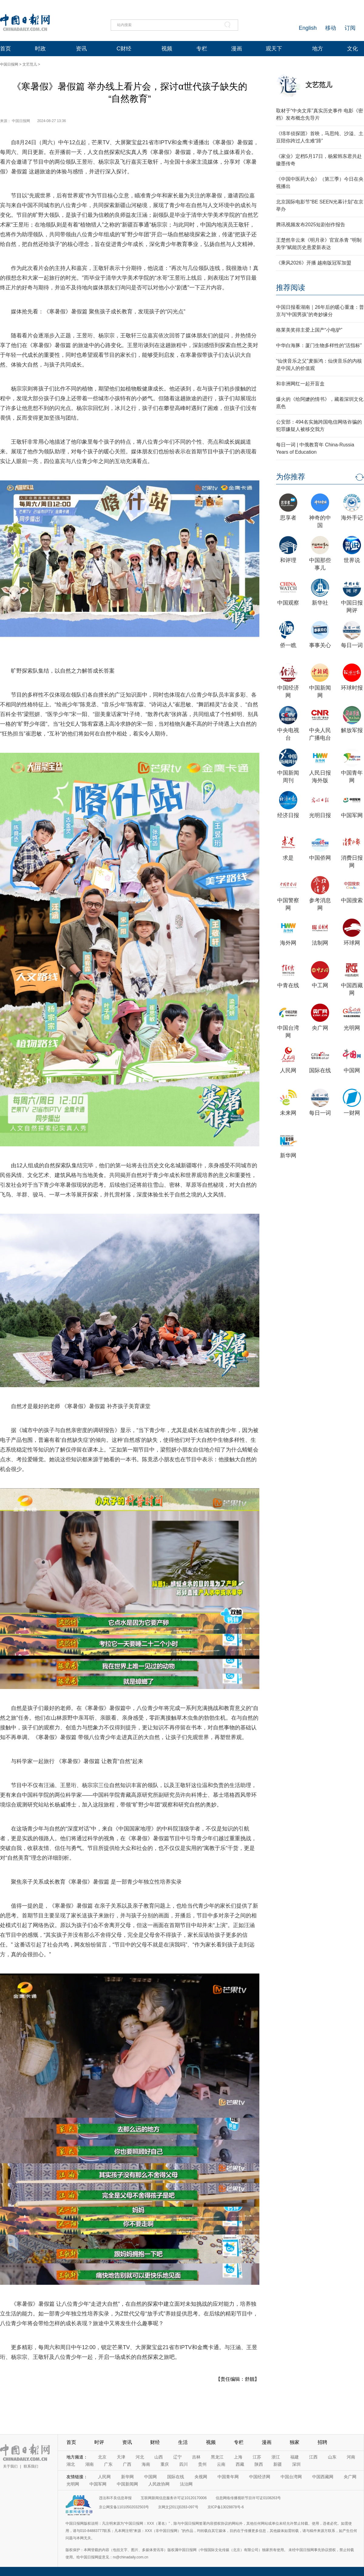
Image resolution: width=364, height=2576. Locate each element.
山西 (158, 2457)
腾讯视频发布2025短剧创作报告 (310, 224)
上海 (238, 2457)
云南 (221, 2464)
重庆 (164, 2464)
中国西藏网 (322, 2476)
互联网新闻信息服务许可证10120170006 (174, 2498)
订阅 (350, 28)
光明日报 (320, 815)
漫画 (236, 49)
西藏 (240, 2464)
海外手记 (352, 518)
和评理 (288, 560)
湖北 (70, 2464)
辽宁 (177, 2457)
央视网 (200, 2476)
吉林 (196, 2457)
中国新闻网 (127, 2484)
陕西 (258, 2464)
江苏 (257, 2457)
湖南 (89, 2464)
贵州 (202, 2464)
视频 (166, 49)
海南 (146, 2464)
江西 (313, 2457)
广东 (108, 2464)
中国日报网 (9, 64)
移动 (330, 28)
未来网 (288, 1113)
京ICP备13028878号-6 (225, 2507)
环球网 (352, 943)
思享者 (288, 518)
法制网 (320, 943)
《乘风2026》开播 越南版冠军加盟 (313, 262)
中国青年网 (228, 2476)
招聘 (322, 2442)
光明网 (352, 1028)
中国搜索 (352, 900)
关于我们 (10, 2466)
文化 (352, 49)
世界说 (352, 560)
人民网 (288, 1070)
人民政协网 (159, 2484)
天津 (121, 2457)
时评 (99, 2442)
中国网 (352, 1070)
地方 (317, 49)
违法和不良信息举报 (115, 2498)
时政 (40, 49)
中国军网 (352, 815)
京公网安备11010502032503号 (124, 2507)
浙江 (275, 2457)
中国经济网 (259, 2476)
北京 (102, 2457)
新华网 (288, 1155)
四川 (183, 2464)
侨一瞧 (288, 645)
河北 (140, 2457)
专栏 (201, 49)
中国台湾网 (291, 2476)
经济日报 (288, 815)
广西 (127, 2464)
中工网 (320, 985)
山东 (332, 2457)
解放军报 (352, 730)
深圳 (296, 2464)
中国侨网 (320, 858)
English (308, 28)
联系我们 (31, 2466)
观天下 (274, 49)
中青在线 (288, 985)
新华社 (320, 603)
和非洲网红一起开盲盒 (300, 383)
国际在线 (320, 1070)
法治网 (186, 2484)
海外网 (288, 943)
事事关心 (320, 645)
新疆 (277, 2464)
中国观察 (288, 603)
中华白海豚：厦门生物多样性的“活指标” (319, 345)
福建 (294, 2457)
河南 (351, 2457)
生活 (183, 2442)
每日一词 (352, 645)
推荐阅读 (290, 287)
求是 (288, 858)
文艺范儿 (29, 64)
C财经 (123, 49)
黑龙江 (217, 2457)
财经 (155, 2442)
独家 (294, 2442)
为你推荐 (290, 477)
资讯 (81, 49)
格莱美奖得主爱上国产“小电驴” (309, 330)
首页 (5, 49)
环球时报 (352, 688)
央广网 (320, 1028)
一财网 (352, 1113)
